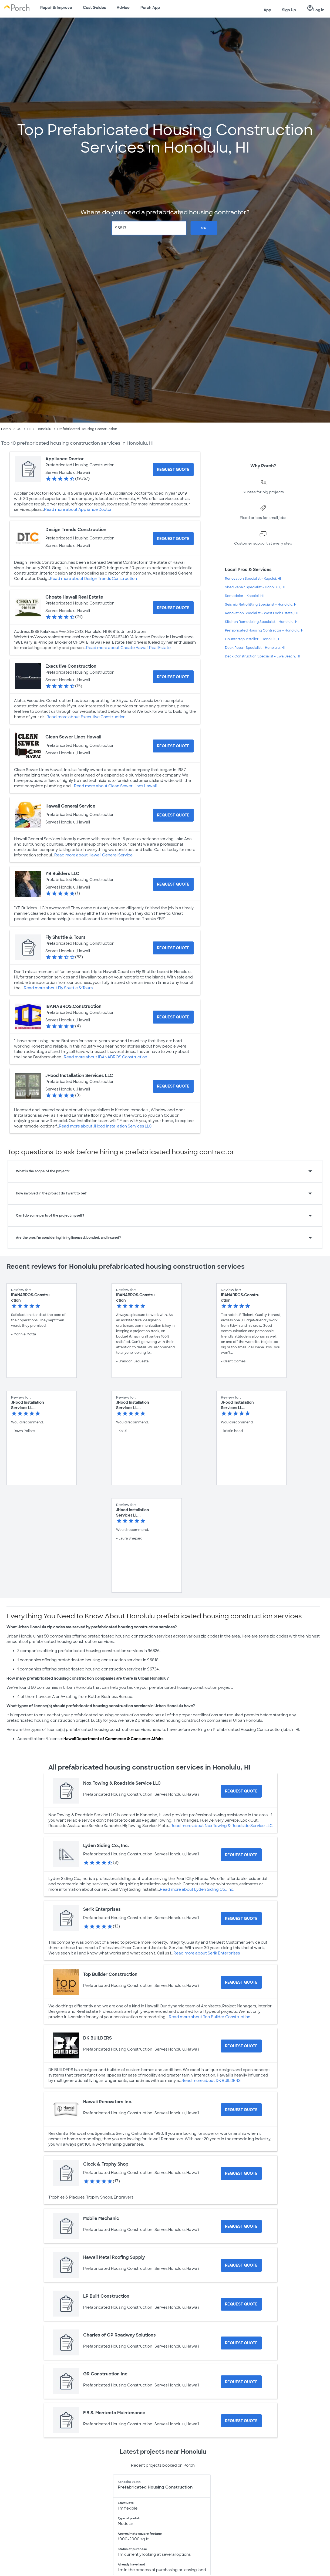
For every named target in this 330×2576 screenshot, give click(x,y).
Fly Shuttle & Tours (65, 937)
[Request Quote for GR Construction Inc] (241, 2381)
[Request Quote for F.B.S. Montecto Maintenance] (241, 2420)
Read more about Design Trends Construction (93, 578)
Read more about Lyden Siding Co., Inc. (197, 1889)
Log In (316, 8)
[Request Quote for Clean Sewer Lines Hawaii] (173, 746)
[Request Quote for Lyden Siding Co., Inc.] (241, 1854)
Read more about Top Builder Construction (209, 2016)
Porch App (150, 7)
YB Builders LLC (62, 873)
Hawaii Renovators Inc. (107, 2102)
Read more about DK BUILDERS (211, 2080)
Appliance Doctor (64, 459)
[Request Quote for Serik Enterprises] (241, 1918)
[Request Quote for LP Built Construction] (241, 2304)
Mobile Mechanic (101, 2218)
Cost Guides (94, 7)
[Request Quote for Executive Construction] (173, 676)
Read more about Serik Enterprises (206, 1953)
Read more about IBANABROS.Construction (105, 1057)
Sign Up (289, 10)
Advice (123, 7)
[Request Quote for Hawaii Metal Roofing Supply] (241, 2265)
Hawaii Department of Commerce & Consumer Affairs (113, 1738)
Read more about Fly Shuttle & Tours (58, 987)
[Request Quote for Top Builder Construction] (241, 1982)
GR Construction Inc (105, 2374)
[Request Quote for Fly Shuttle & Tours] (173, 947)
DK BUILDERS (97, 2038)
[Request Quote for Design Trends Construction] (173, 538)
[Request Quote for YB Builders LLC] (173, 884)
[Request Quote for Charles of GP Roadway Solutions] (241, 2343)
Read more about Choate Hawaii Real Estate (128, 647)
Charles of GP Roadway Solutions (119, 2335)
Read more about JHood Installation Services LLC (105, 1126)
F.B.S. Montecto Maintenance (114, 2413)
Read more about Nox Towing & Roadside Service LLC (221, 1825)
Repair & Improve (56, 7)
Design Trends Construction (75, 529)
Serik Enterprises (102, 1909)
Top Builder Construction (110, 1974)
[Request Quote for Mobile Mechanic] (241, 2226)
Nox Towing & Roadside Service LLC (122, 1783)
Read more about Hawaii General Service (93, 855)
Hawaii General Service (70, 806)
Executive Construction (70, 666)
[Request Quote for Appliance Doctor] (173, 469)
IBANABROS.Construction (73, 1006)
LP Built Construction (106, 2296)
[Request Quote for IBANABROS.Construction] (173, 1017)
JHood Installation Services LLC (79, 1075)
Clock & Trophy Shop (106, 2164)
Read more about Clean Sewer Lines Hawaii (115, 786)
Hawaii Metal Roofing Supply (114, 2257)
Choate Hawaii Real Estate (74, 597)
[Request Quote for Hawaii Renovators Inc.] (241, 2109)
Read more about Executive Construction (86, 716)
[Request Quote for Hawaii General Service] (173, 815)
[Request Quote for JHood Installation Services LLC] (173, 1086)
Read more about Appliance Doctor (78, 509)
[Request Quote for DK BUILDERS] (241, 2046)
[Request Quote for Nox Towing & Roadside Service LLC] (241, 1791)
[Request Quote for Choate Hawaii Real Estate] (173, 607)
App (267, 10)
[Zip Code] (149, 228)
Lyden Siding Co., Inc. (106, 1845)
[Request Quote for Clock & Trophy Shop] (241, 2173)
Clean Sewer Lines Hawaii (73, 737)
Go (204, 228)
